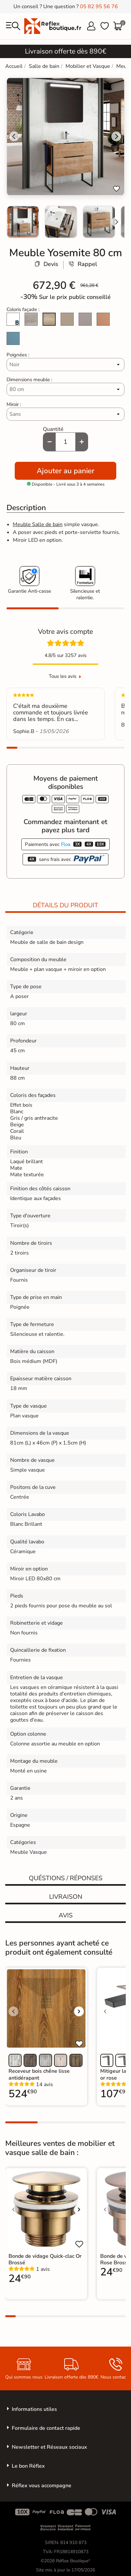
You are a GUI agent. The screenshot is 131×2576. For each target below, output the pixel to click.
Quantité (53, 429)
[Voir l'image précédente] (13, 2011)
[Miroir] (66, 414)
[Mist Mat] (85, 320)
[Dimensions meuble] (66, 389)
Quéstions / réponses (66, 1878)
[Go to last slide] (14, 136)
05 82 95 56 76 (99, 6)
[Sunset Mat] (103, 320)
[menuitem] (23, 222)
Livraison (65, 1897)
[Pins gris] (31, 320)
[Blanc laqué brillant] (13, 320)
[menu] (13, 26)
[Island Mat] (13, 339)
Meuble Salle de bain (38, 524)
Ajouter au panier (65, 471)
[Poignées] (66, 364)
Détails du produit (65, 905)
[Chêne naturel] (49, 320)
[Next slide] (116, 222)
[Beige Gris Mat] (67, 320)
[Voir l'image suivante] (79, 2011)
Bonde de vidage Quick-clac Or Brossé (45, 2259)
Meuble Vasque (28, 1852)
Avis (66, 1915)
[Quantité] (65, 442)
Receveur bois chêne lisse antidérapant (39, 2074)
